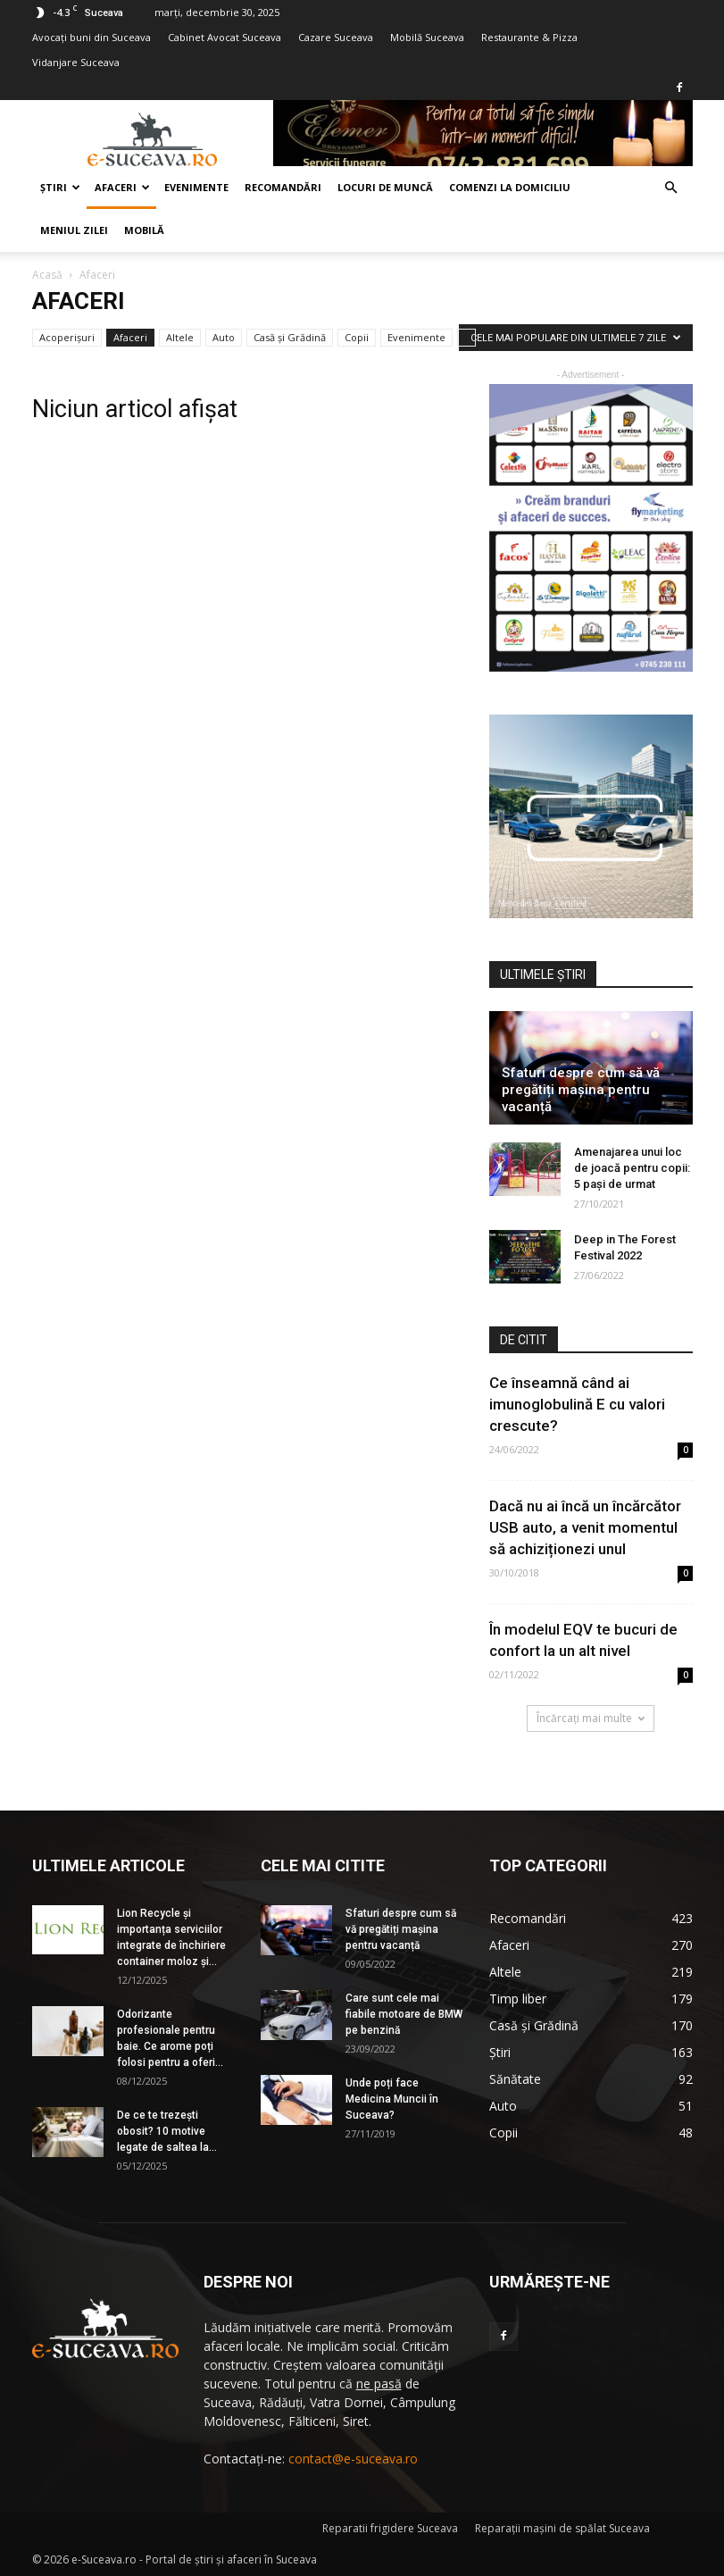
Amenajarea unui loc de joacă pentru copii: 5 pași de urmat (632, 1168)
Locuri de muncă (385, 187)
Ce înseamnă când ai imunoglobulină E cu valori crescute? (577, 1404)
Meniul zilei (74, 230)
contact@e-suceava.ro (353, 2458)
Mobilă (144, 230)
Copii (357, 337)
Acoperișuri (67, 337)
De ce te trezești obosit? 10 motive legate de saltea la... (167, 2131)
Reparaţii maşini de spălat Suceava (562, 2528)
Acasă (47, 274)
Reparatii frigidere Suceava (390, 2528)
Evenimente (196, 187)
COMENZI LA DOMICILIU (509, 187)
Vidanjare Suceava (76, 62)
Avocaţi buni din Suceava (91, 37)
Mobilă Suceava (427, 37)
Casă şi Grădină (290, 337)
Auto (223, 337)
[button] (671, 188)
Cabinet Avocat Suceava (224, 37)
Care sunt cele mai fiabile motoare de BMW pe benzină (403, 2014)
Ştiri (60, 187)
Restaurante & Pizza (529, 37)
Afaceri (122, 187)
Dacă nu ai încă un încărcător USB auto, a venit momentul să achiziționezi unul (585, 1527)
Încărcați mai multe (591, 1718)
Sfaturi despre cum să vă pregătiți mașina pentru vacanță (581, 1090)
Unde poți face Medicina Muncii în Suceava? (391, 2099)
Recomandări (283, 187)
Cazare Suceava (335, 37)
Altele (180, 337)
